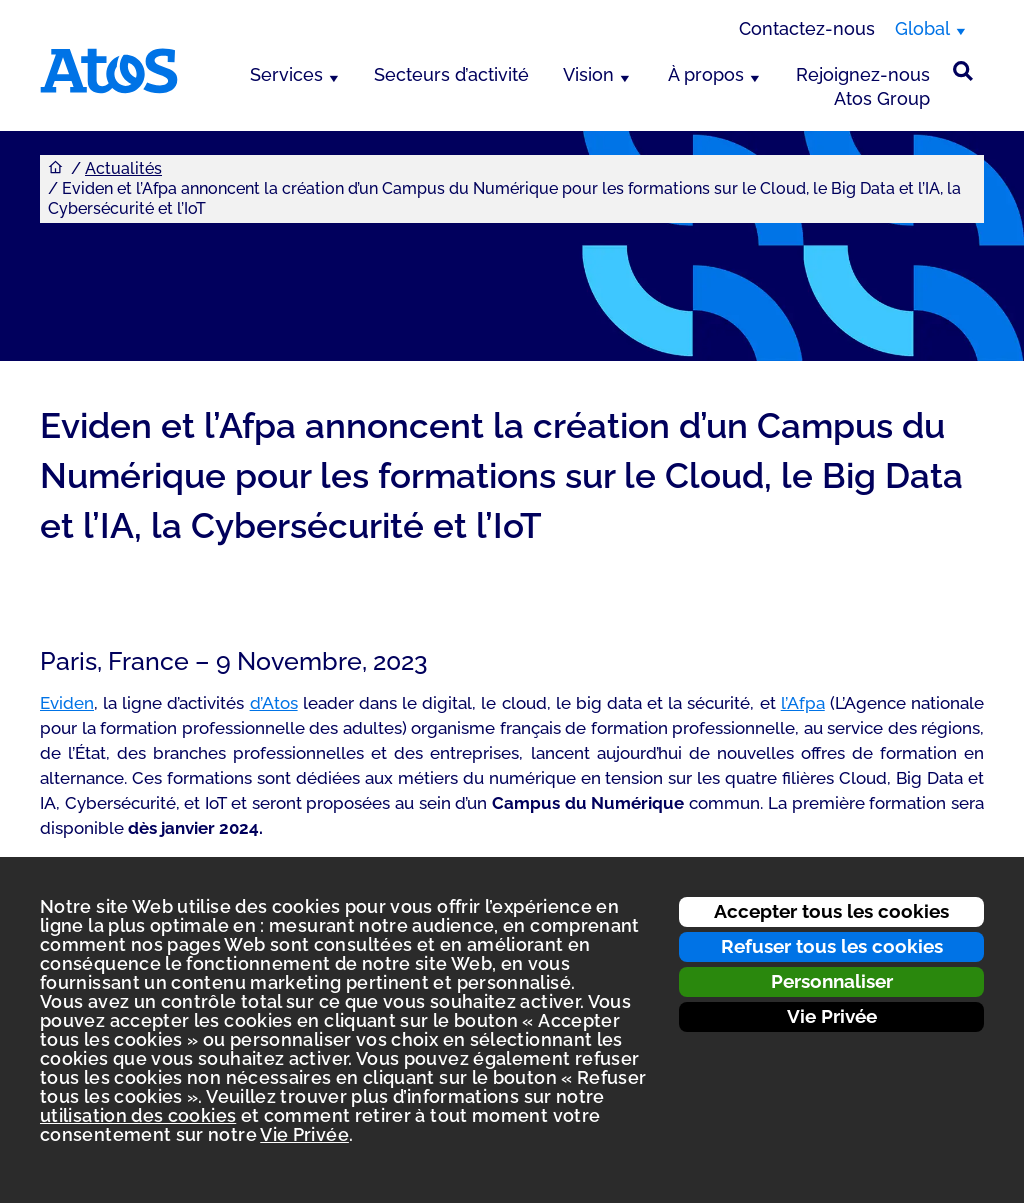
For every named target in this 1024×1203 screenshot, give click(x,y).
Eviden (67, 703)
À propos (706, 74)
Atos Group (882, 98)
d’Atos (274, 703)
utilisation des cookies (138, 1115)
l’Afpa (803, 703)
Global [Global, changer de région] (922, 28)
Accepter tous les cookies (831, 911)
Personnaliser (832, 981)
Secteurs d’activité (451, 74)
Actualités (123, 168)
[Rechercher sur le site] (963, 71)
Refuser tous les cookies (832, 946)
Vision (588, 74)
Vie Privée (832, 1016)
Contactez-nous (807, 28)
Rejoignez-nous (863, 74)
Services (286, 74)
